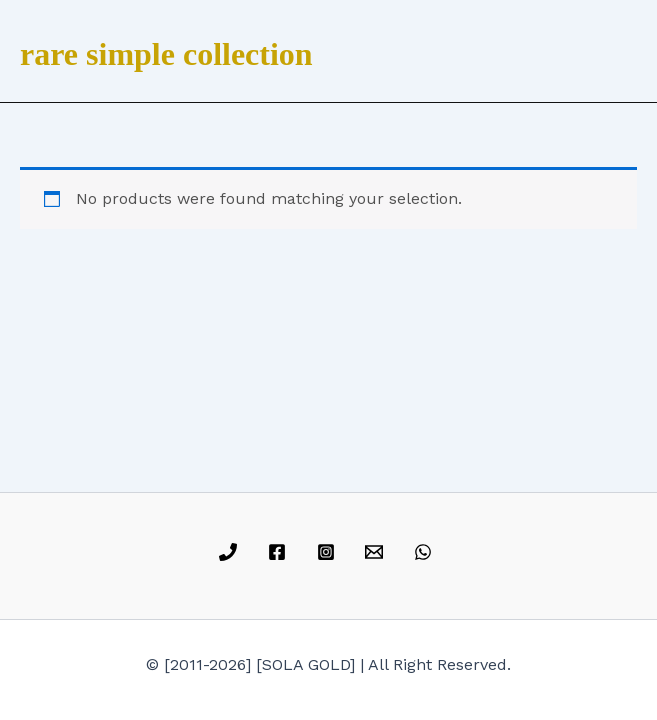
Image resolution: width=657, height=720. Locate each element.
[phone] (231, 552)
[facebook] (279, 552)
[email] (377, 552)
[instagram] (328, 552)
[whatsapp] (426, 552)
